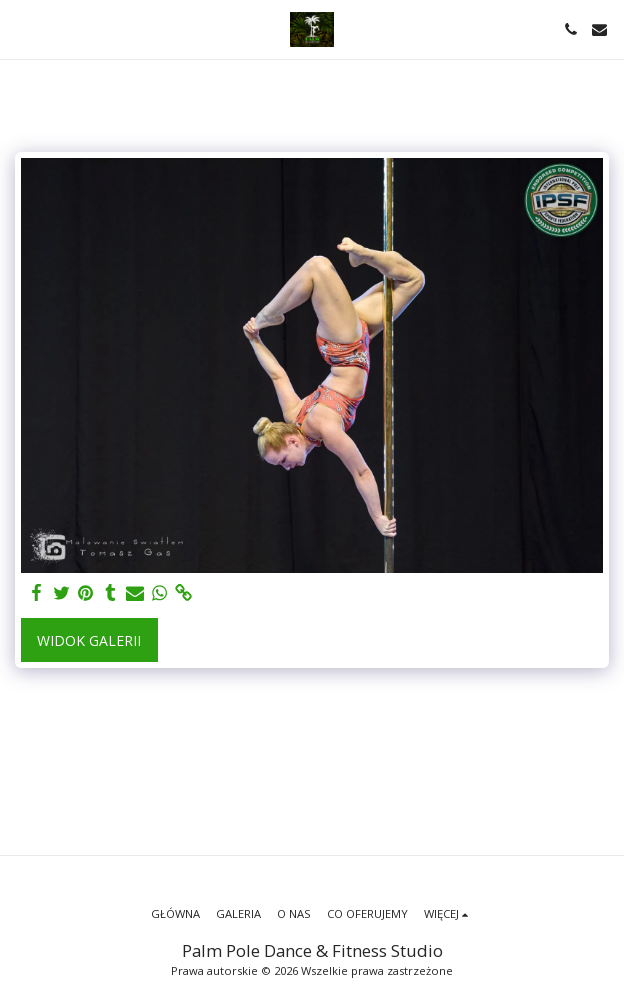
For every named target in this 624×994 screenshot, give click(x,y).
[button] (22, 28)
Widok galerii (89, 640)
